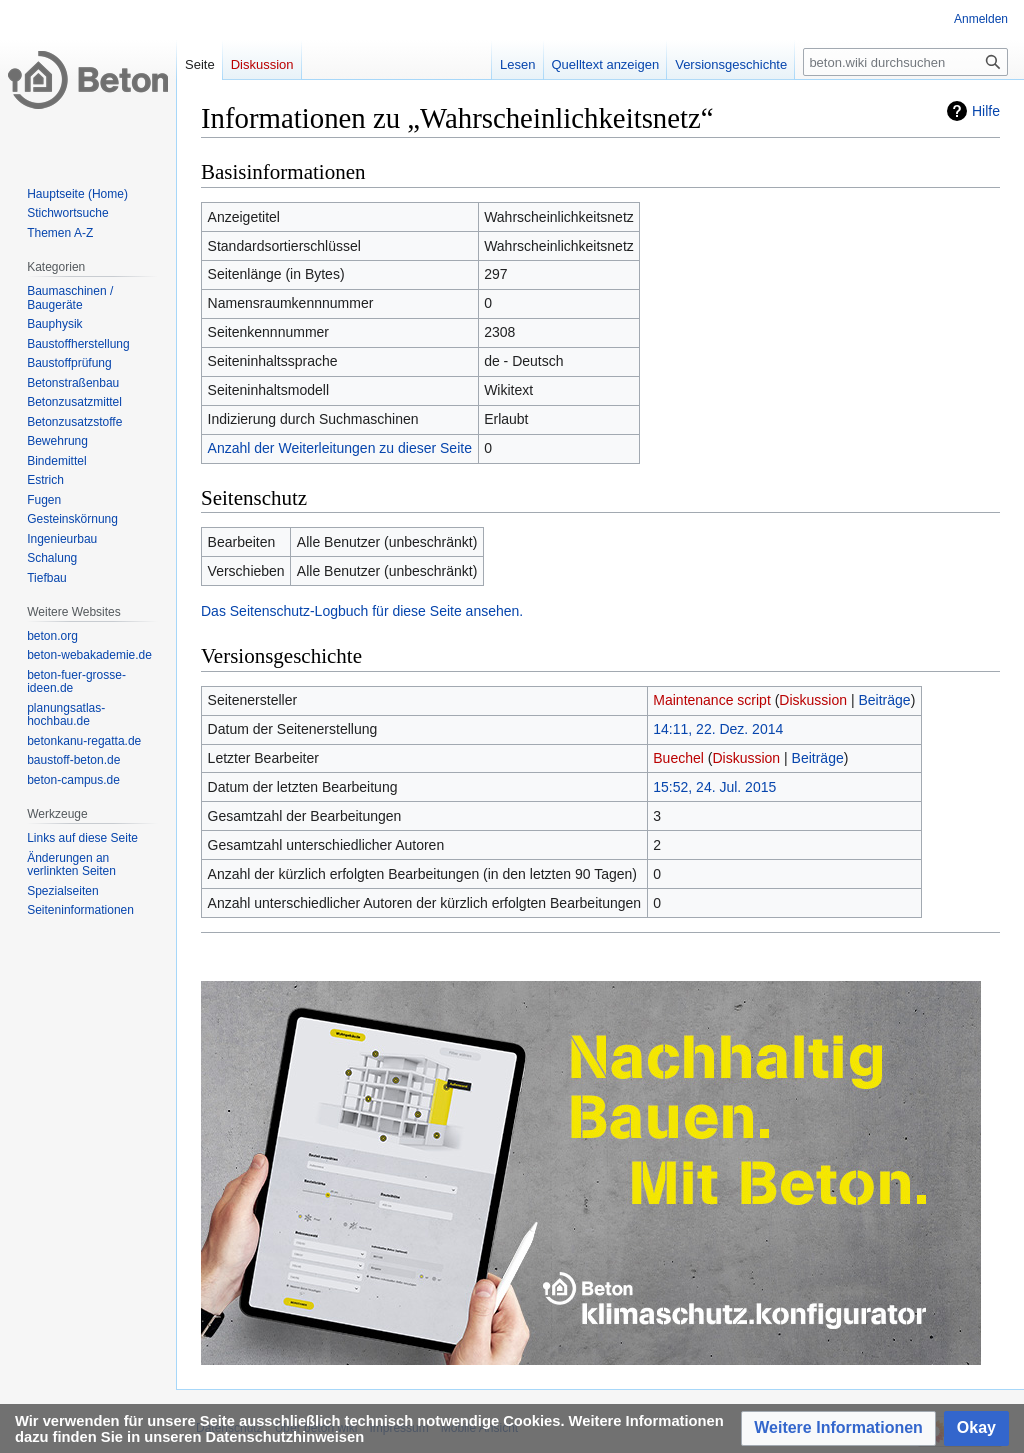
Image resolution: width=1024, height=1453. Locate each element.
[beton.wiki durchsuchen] (905, 62)
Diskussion (813, 700)
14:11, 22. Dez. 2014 (718, 729)
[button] (838, 1428)
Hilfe (986, 111)
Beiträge (884, 700)
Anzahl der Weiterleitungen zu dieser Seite (340, 448)
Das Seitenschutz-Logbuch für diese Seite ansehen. (362, 611)
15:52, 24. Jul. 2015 (714, 787)
